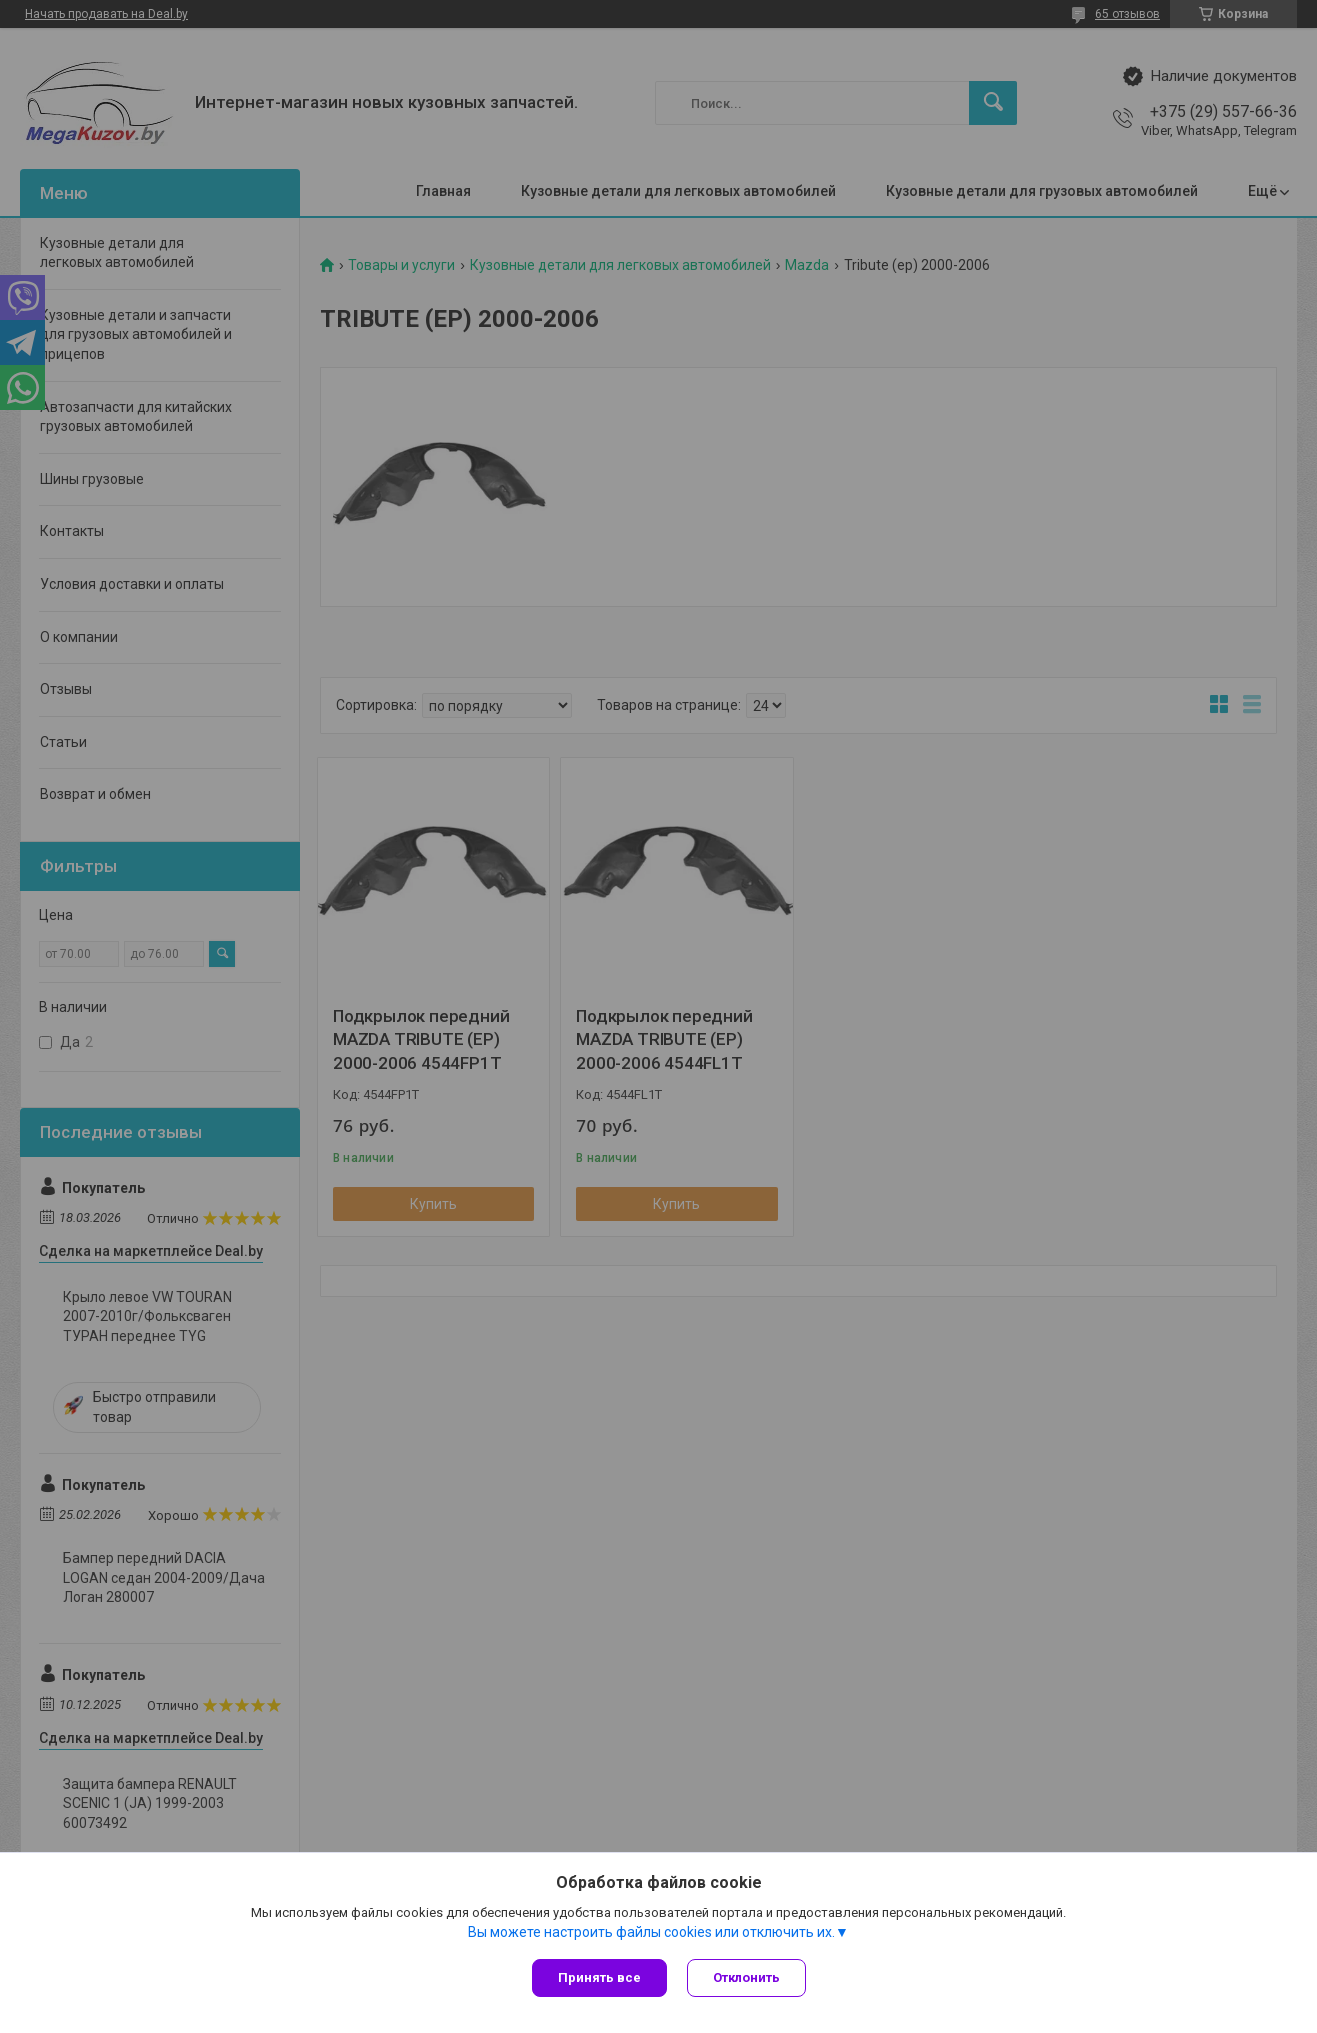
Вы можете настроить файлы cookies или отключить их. (651, 1932)
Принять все (599, 1977)
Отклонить (746, 1977)
